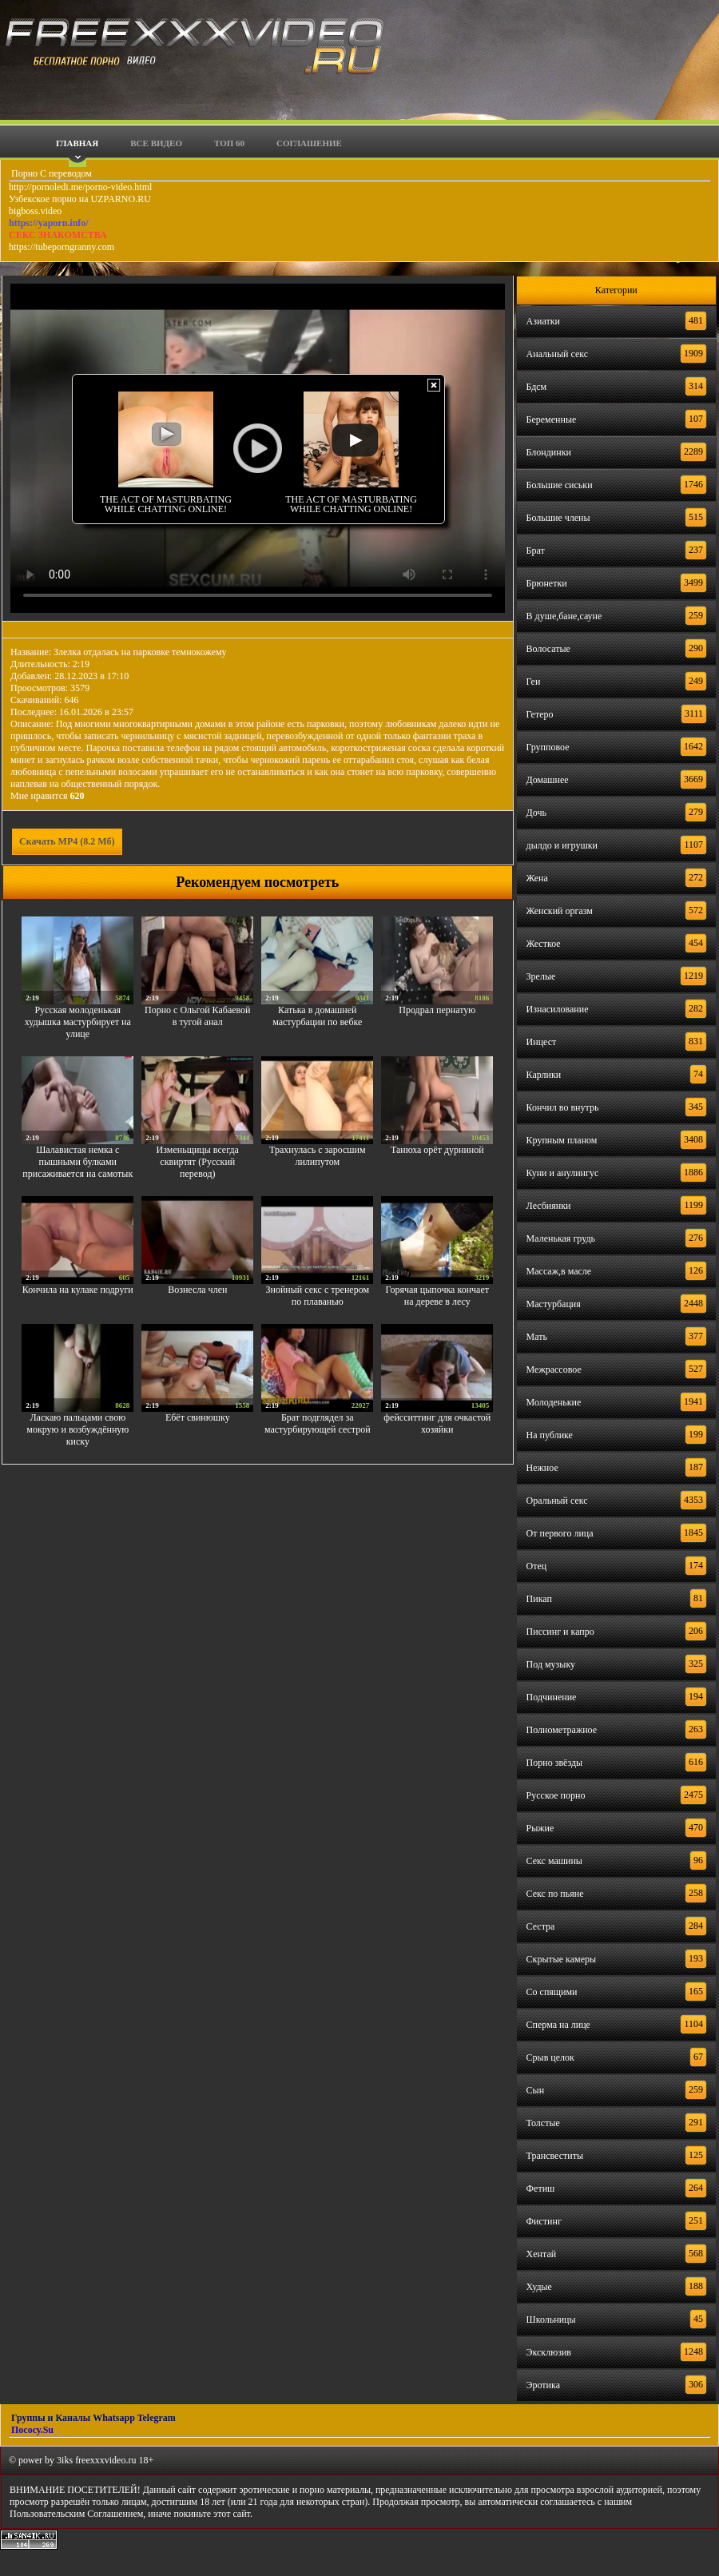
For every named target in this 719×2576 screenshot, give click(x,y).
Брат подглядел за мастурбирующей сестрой (317, 1423)
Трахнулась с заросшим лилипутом (317, 1155)
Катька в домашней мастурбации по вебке (317, 1016)
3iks (65, 2460)
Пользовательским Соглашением (76, 2513)
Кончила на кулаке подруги (77, 1289)
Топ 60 (229, 143)
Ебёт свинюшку (197, 1417)
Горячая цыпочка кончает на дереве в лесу (437, 1295)
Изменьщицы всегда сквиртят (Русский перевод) (198, 1161)
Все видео (156, 143)
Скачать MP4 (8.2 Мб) (67, 841)
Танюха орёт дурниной (437, 1149)
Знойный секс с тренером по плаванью (317, 1295)
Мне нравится (47, 795)
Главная (77, 143)
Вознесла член (197, 1289)
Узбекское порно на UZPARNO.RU (80, 199)
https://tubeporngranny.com (61, 246)
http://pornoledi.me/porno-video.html (80, 187)
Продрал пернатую (437, 1010)
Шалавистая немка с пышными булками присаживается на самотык (77, 1161)
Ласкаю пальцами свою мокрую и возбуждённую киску (77, 1429)
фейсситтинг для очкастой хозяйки (437, 1423)
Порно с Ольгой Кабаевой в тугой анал (198, 1016)
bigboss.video (35, 211)
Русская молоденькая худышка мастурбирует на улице (78, 1022)
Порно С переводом (50, 173)
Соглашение (309, 143)
